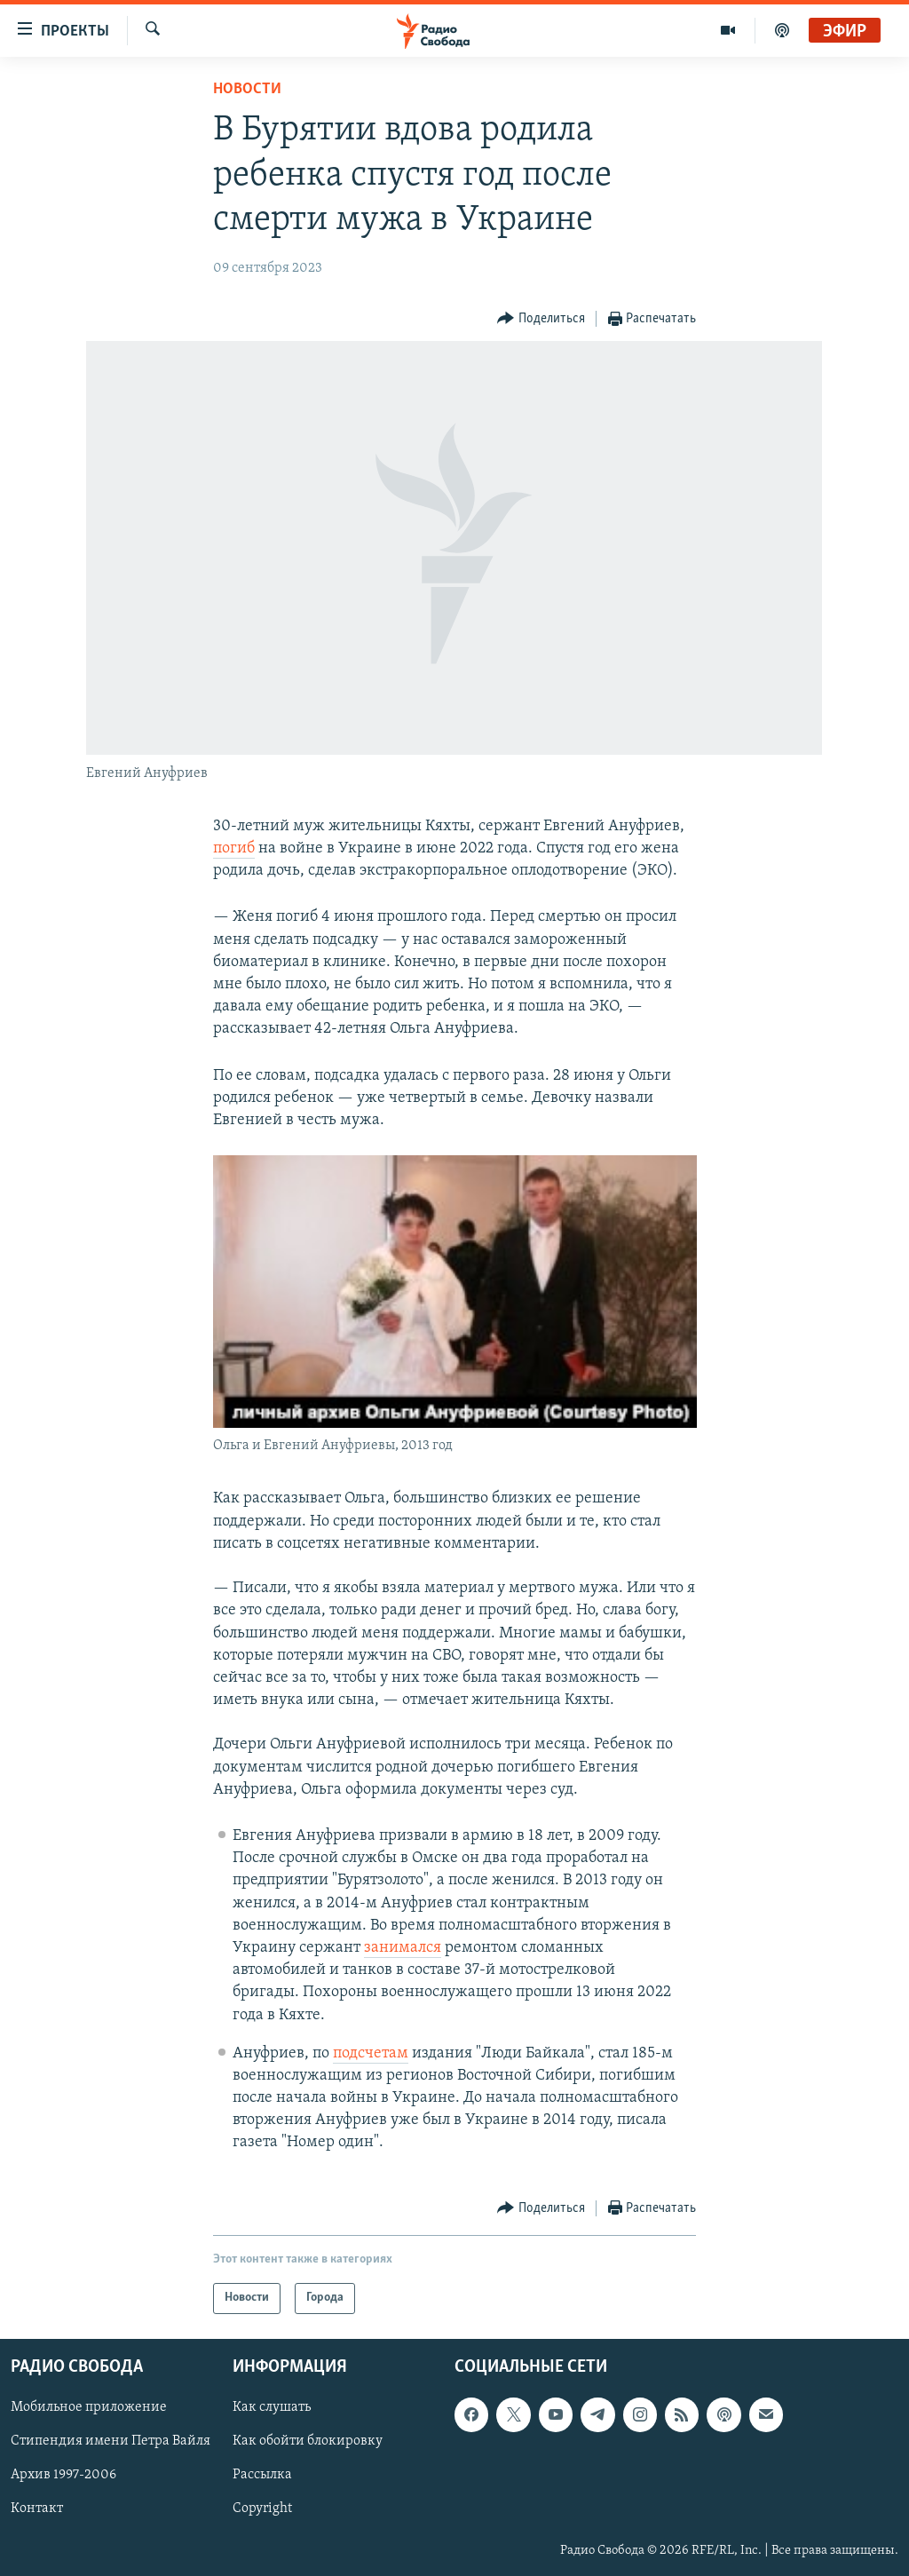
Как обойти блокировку (308, 2441)
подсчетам (370, 2053)
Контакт (37, 2508)
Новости (247, 89)
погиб (234, 848)
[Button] (541, 319)
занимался (402, 1947)
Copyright (262, 2508)
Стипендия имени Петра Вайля (110, 2441)
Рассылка (262, 2475)
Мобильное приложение (89, 2407)
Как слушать (272, 2407)
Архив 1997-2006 (63, 2475)
